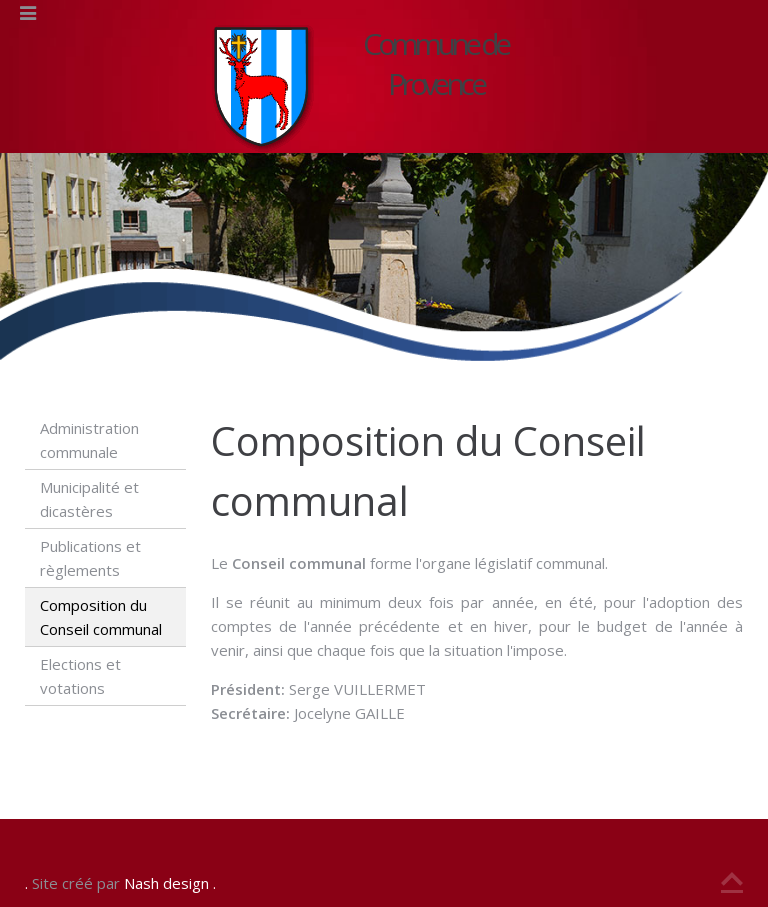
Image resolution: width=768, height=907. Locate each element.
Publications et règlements (90, 558)
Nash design (166, 883)
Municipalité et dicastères (89, 499)
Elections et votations (80, 676)
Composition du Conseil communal (101, 617)
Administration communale (89, 440)
